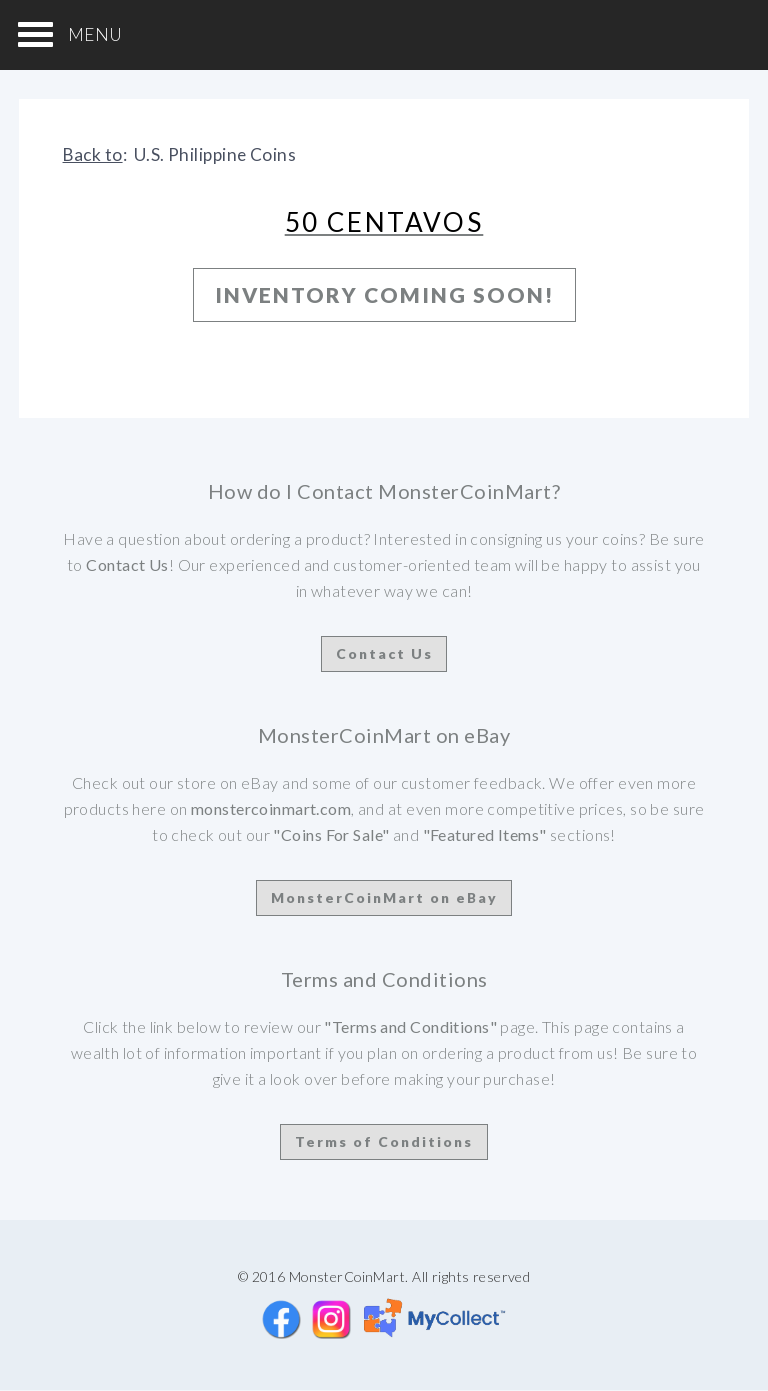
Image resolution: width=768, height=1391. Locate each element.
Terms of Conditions (384, 1141)
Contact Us (384, 653)
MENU (95, 34)
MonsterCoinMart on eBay (384, 897)
